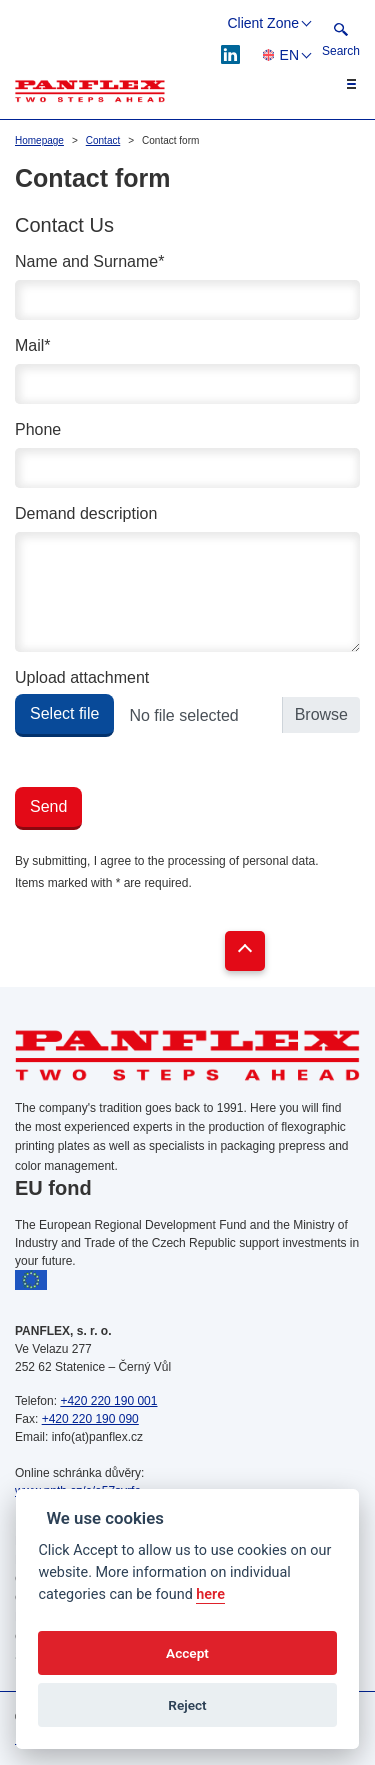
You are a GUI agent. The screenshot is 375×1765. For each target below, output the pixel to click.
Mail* (33, 345)
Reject (187, 1705)
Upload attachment (82, 677)
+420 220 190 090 (90, 1419)
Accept (187, 1653)
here (210, 1594)
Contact (103, 140)
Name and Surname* (89, 261)
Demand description (86, 513)
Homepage (39, 140)
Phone (38, 429)
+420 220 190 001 (108, 1401)
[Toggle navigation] (340, 84)
